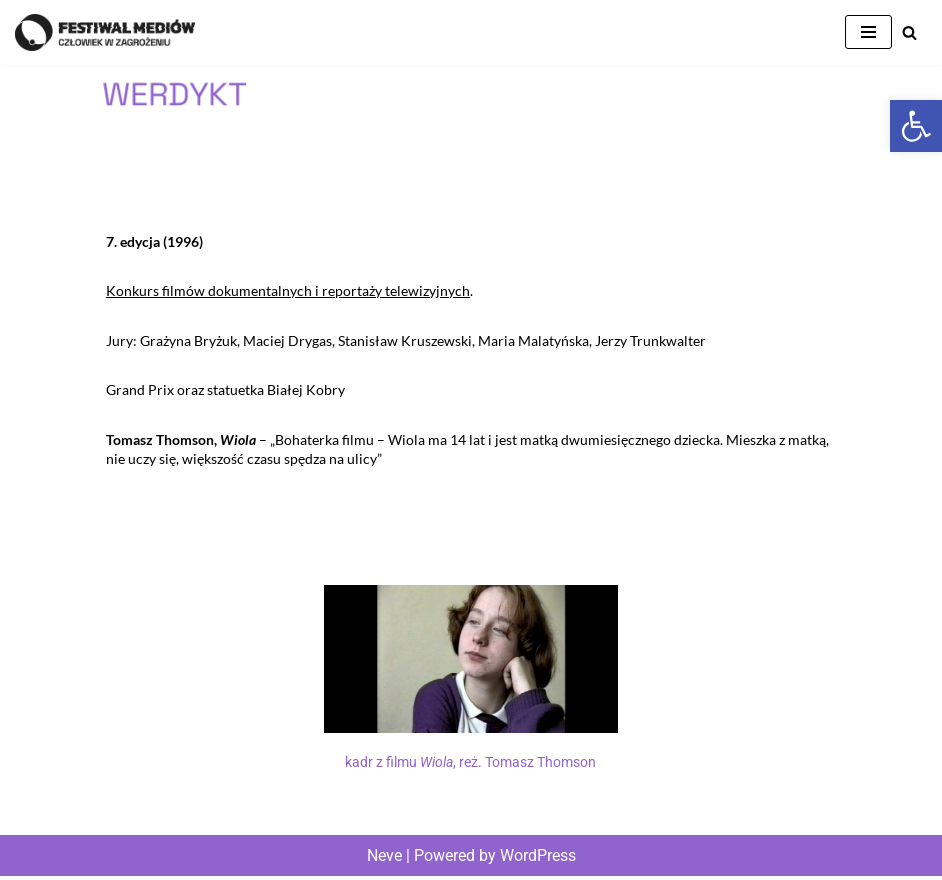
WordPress (538, 858)
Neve (384, 858)
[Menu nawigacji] (868, 32)
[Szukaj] (909, 32)
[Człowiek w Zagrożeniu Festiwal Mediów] (105, 32)
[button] (916, 126)
